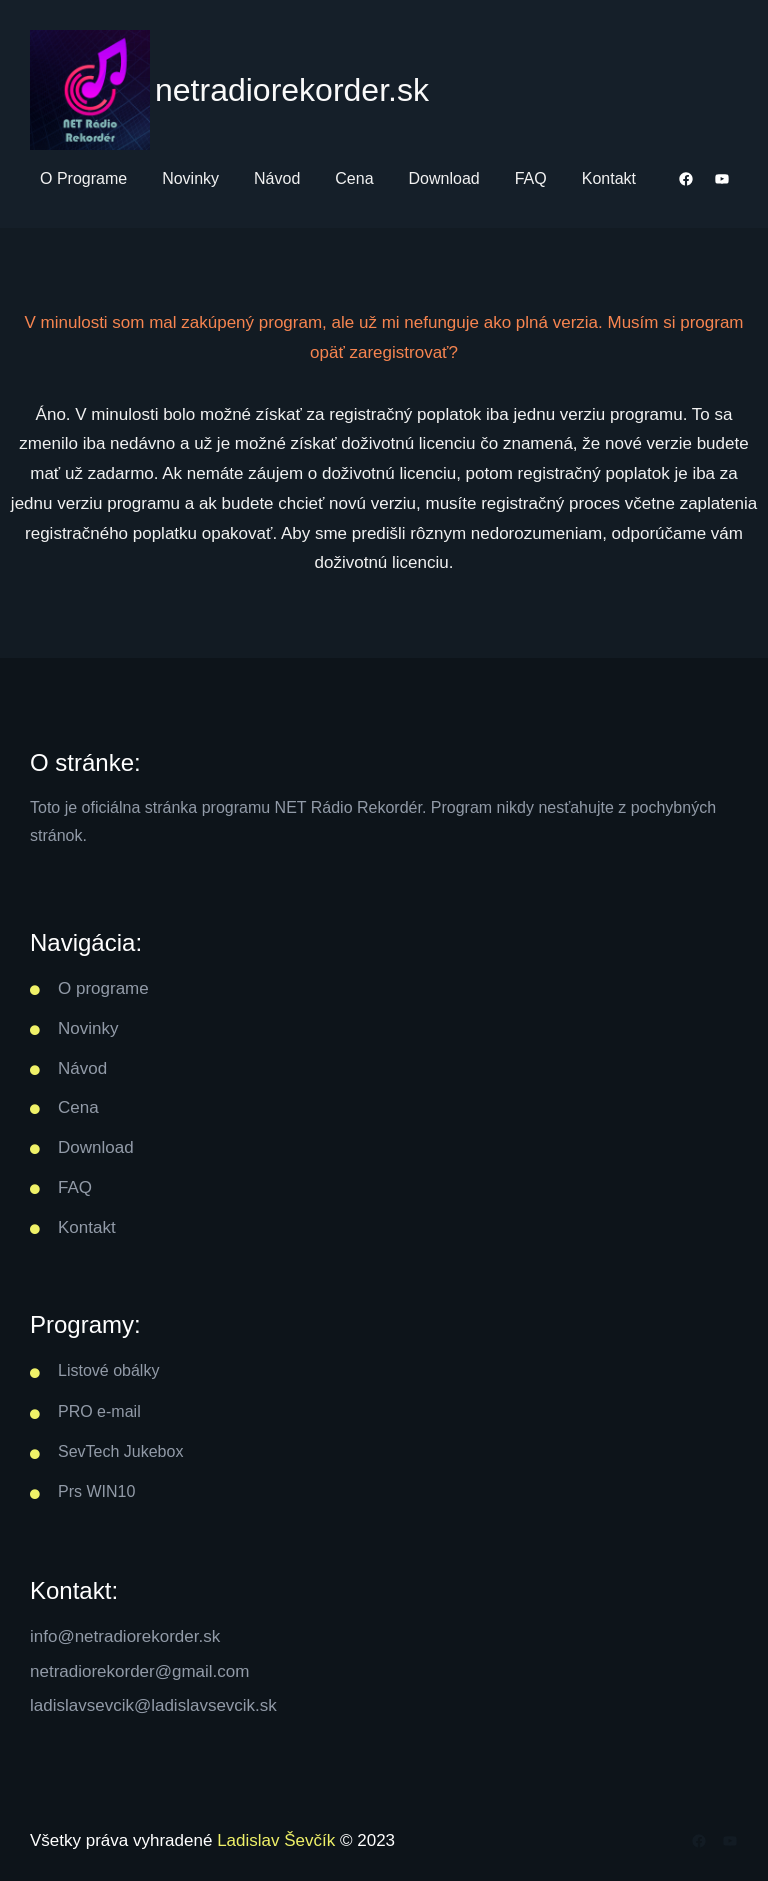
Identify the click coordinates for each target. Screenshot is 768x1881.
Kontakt (87, 1227)
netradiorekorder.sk (292, 90)
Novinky (88, 1028)
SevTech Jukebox (120, 1451)
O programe (103, 988)
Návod (82, 1068)
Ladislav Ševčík (276, 1840)
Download (96, 1147)
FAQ (75, 1187)
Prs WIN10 (96, 1491)
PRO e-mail (99, 1411)
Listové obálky (108, 1370)
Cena (78, 1107)
